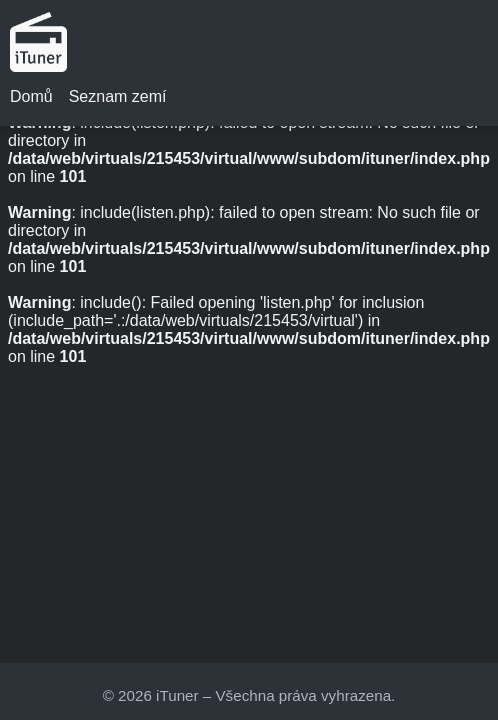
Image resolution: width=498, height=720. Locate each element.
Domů (31, 96)
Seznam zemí (118, 96)
